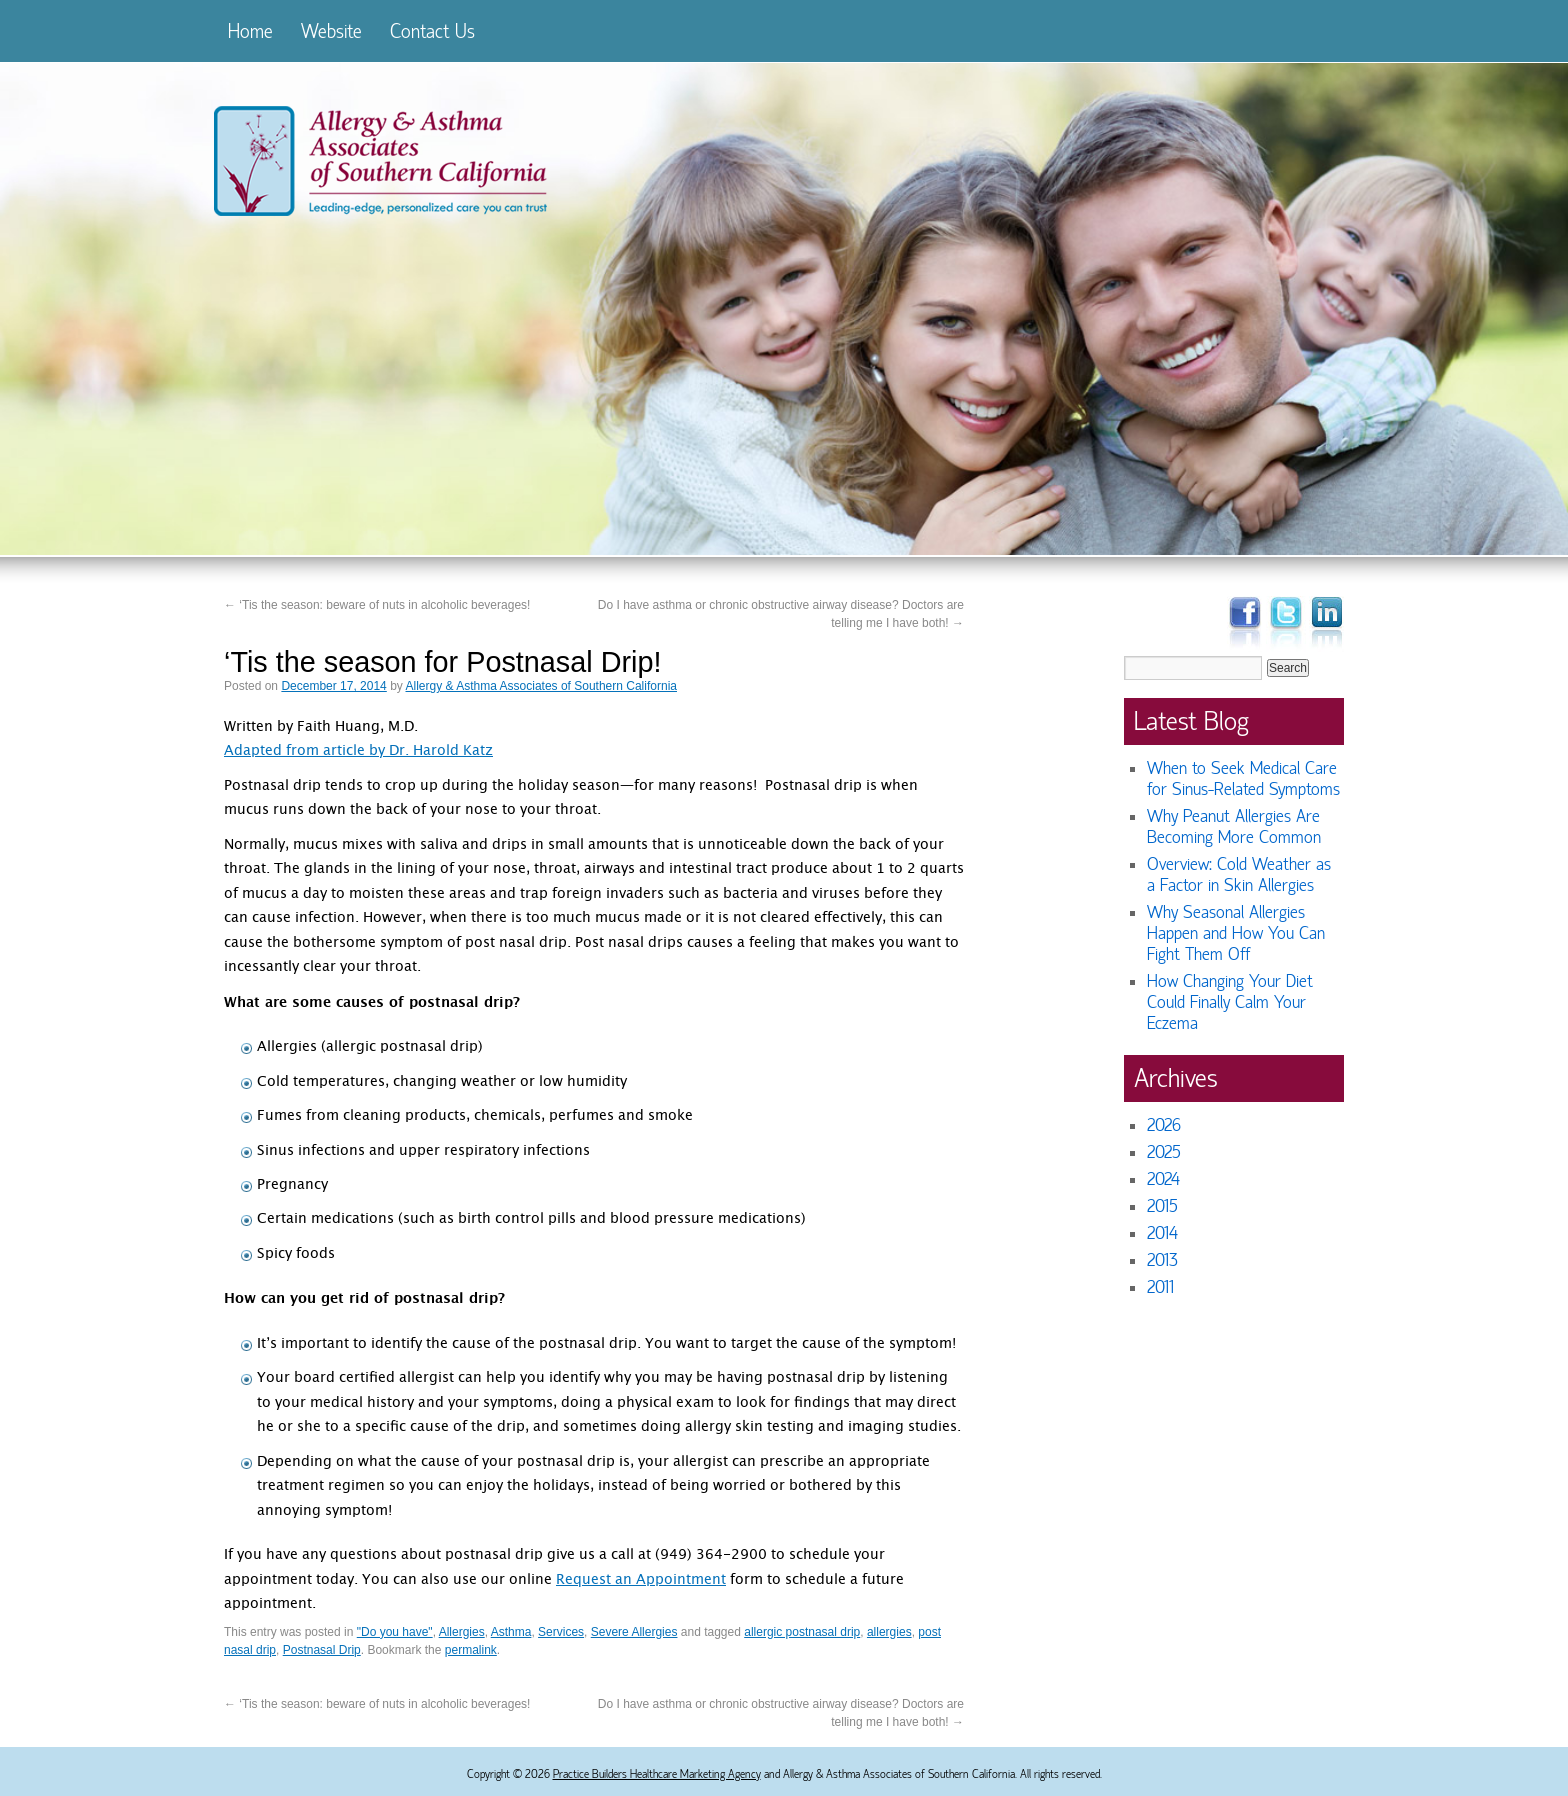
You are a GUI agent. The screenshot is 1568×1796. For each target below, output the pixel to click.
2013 (1162, 1260)
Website (331, 31)
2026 (1164, 1125)
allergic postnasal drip (802, 1632)
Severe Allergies (634, 1632)
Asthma (511, 1632)
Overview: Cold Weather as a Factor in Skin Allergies (1239, 875)
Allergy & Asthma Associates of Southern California (541, 686)
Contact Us (432, 31)
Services (561, 1632)
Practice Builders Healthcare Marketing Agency (657, 1774)
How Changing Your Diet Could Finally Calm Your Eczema (1230, 1002)
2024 (1163, 1179)
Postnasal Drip (322, 1650)
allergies (889, 1632)
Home (250, 31)
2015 (1162, 1206)
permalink (471, 1650)
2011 (1160, 1287)
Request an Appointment (641, 1581)
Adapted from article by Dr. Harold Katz (358, 752)
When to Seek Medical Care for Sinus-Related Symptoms (1243, 779)
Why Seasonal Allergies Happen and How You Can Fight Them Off (1236, 933)
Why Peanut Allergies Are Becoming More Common (1234, 827)
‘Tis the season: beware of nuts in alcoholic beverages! (377, 605)
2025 (1164, 1152)
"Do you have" (395, 1632)
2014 (1162, 1233)
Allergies (462, 1632)
